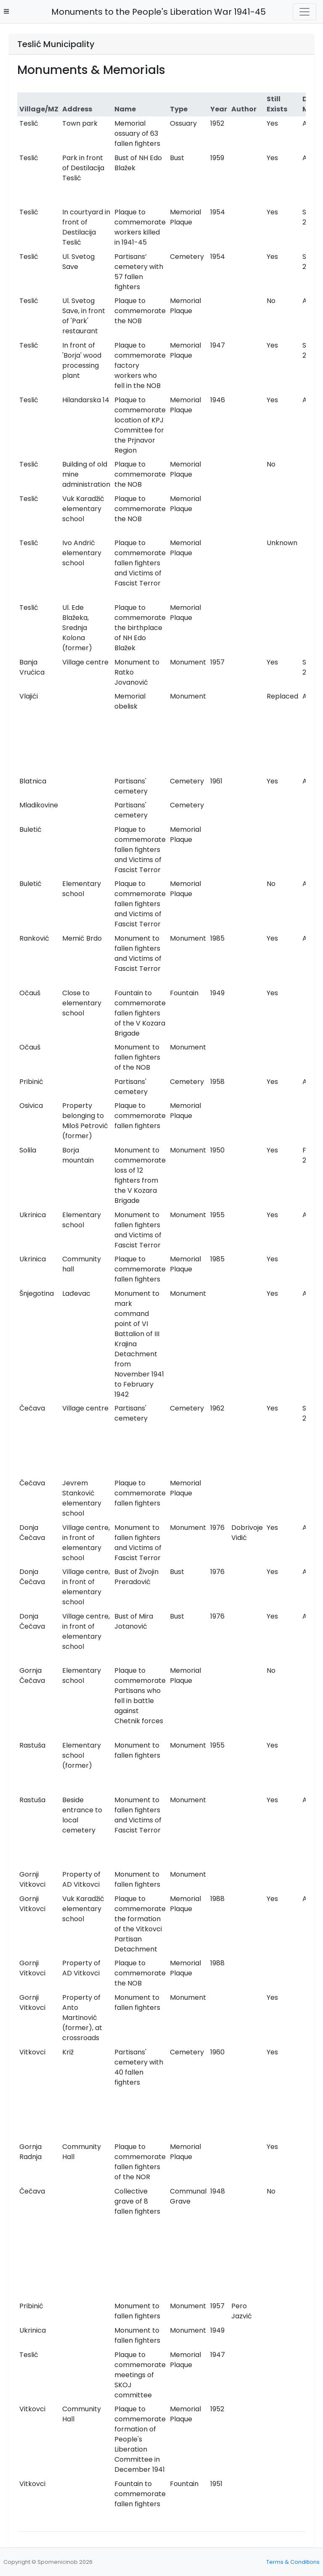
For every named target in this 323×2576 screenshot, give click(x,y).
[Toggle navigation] (304, 11)
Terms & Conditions (293, 2561)
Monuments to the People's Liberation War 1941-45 (156, 12)
